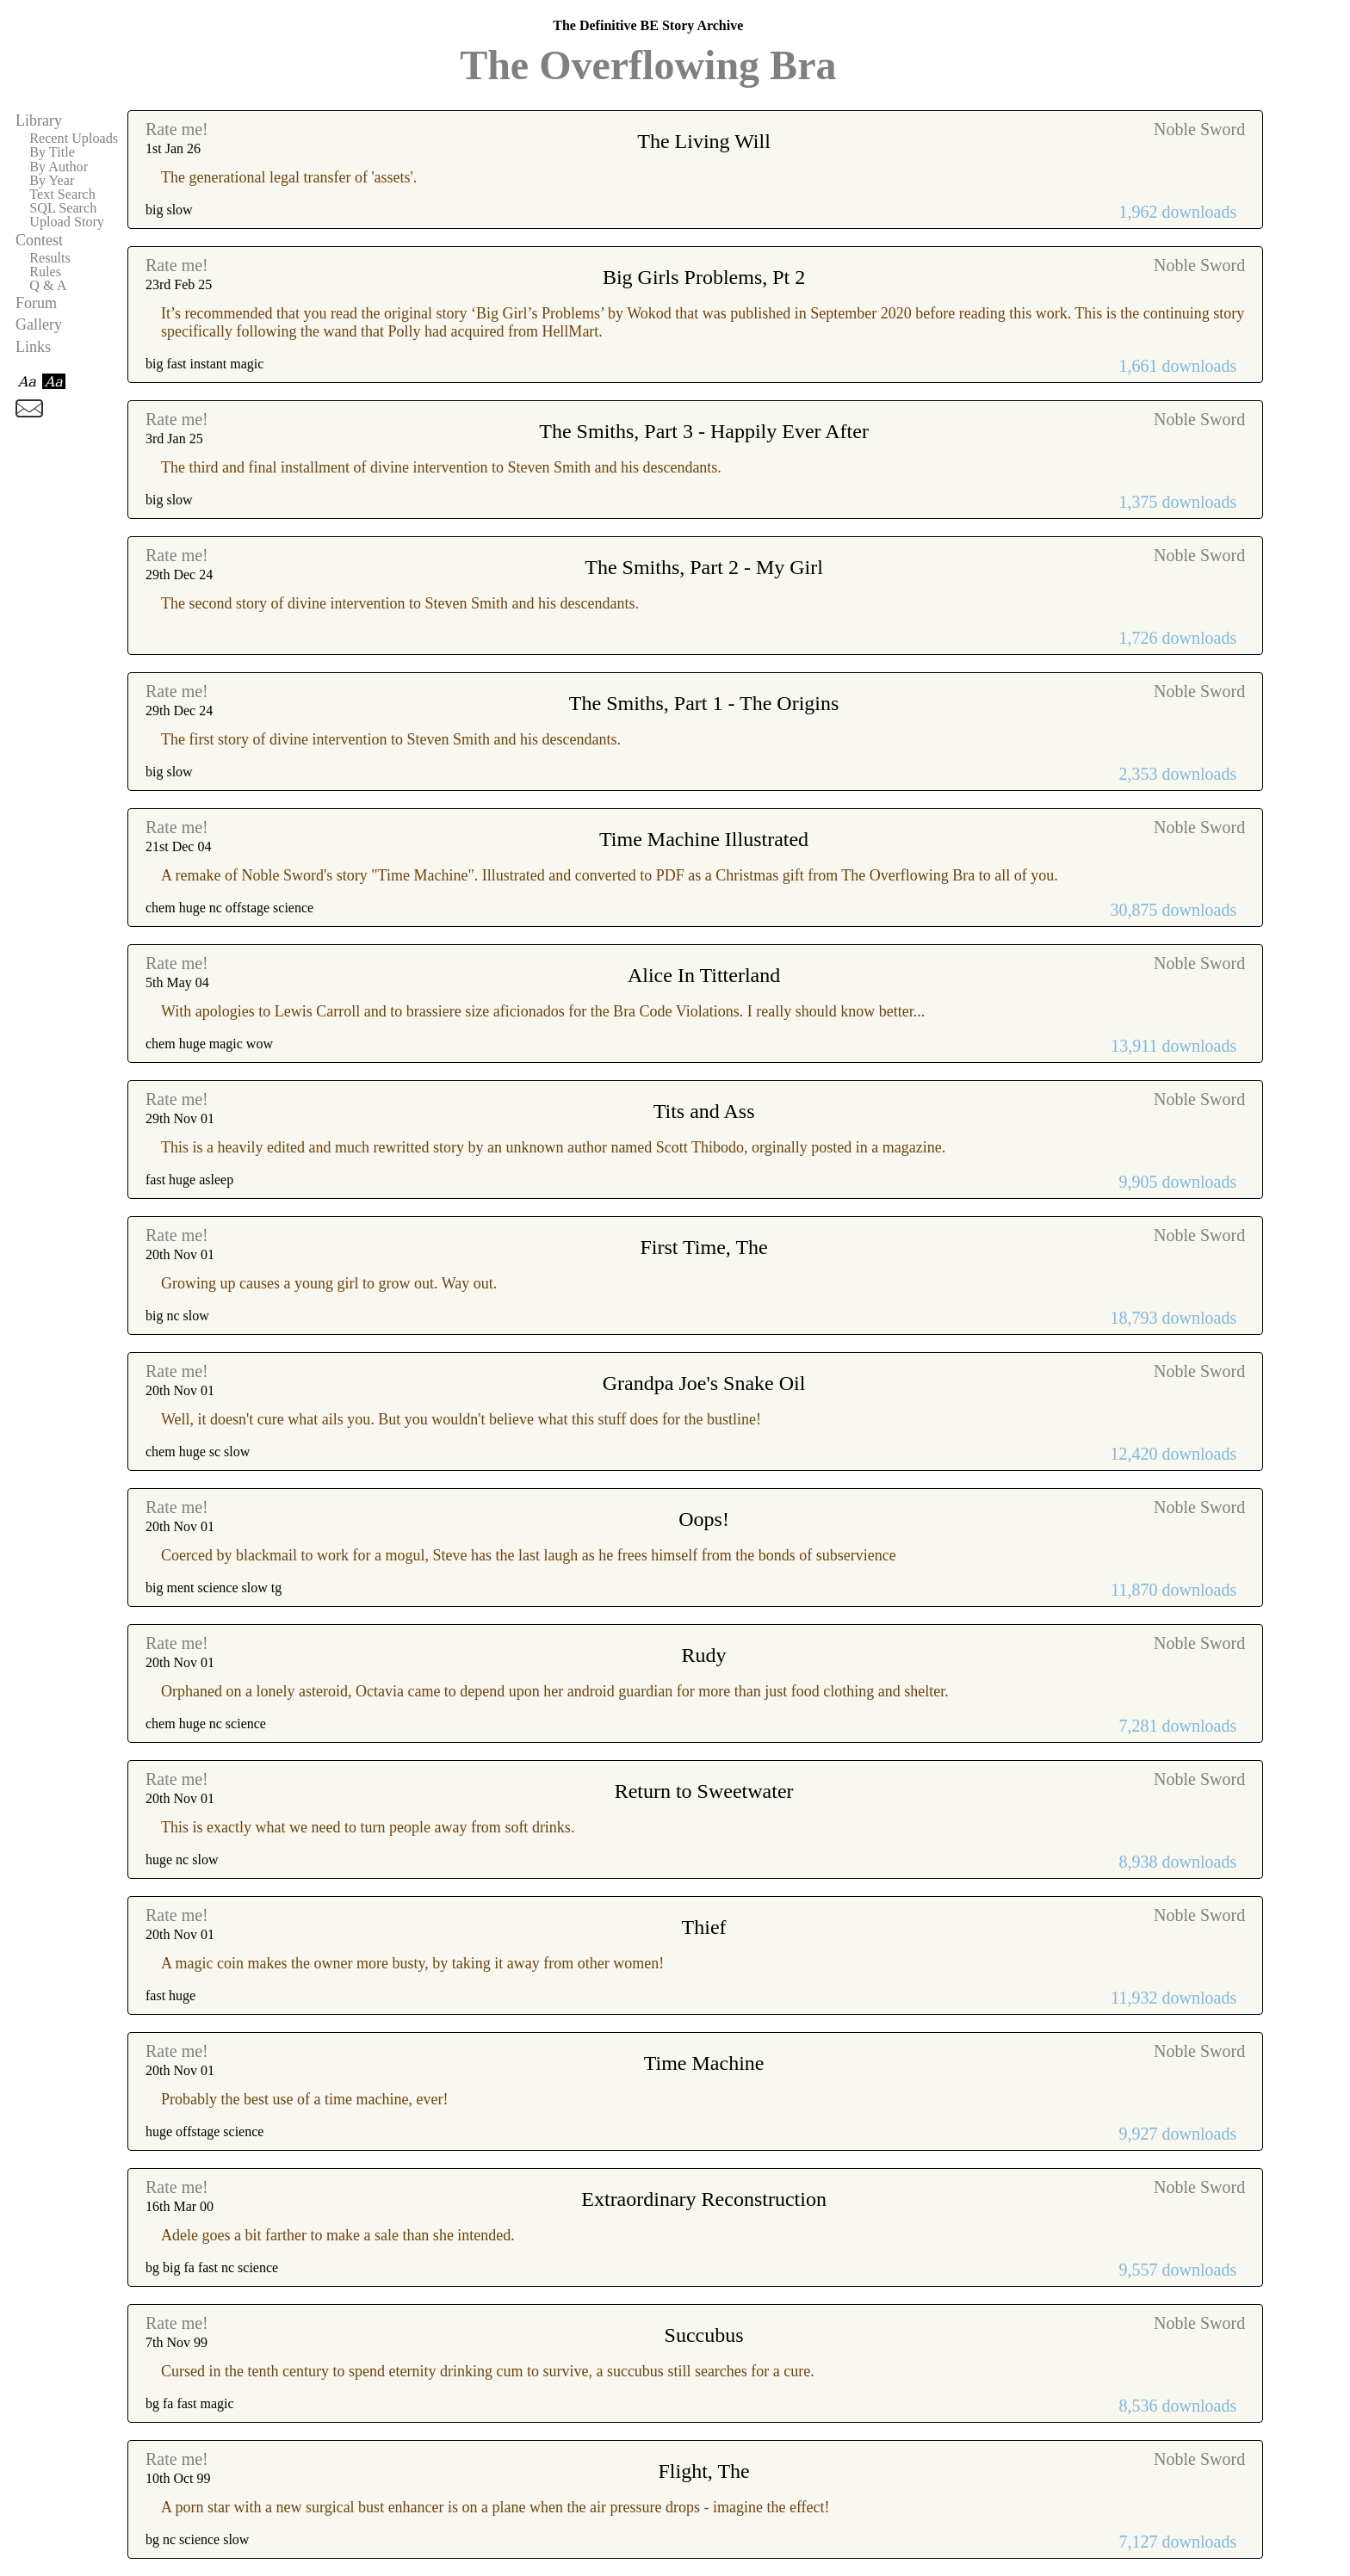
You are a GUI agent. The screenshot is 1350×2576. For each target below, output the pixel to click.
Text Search (62, 194)
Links (33, 346)
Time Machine (704, 2063)
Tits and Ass (704, 1111)
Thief (704, 1927)
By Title (52, 152)
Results (50, 258)
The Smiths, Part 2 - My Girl (704, 567)
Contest (39, 240)
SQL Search (62, 208)
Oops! (703, 1519)
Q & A (47, 285)
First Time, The (703, 1247)
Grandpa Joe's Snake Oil (704, 1383)
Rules (45, 272)
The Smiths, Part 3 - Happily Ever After (704, 431)
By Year (51, 180)
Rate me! (177, 129)
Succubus (704, 2335)
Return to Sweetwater (704, 1791)
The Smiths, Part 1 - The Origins (704, 703)
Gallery (38, 324)
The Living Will (704, 141)
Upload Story (66, 222)
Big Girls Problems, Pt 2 (704, 277)
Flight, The (703, 2471)
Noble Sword (1199, 129)
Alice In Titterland (704, 975)
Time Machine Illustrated (703, 839)
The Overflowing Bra (648, 65)
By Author (58, 167)
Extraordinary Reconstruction (704, 2199)
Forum (36, 303)
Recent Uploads (73, 138)
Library (38, 120)
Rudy (704, 1655)
